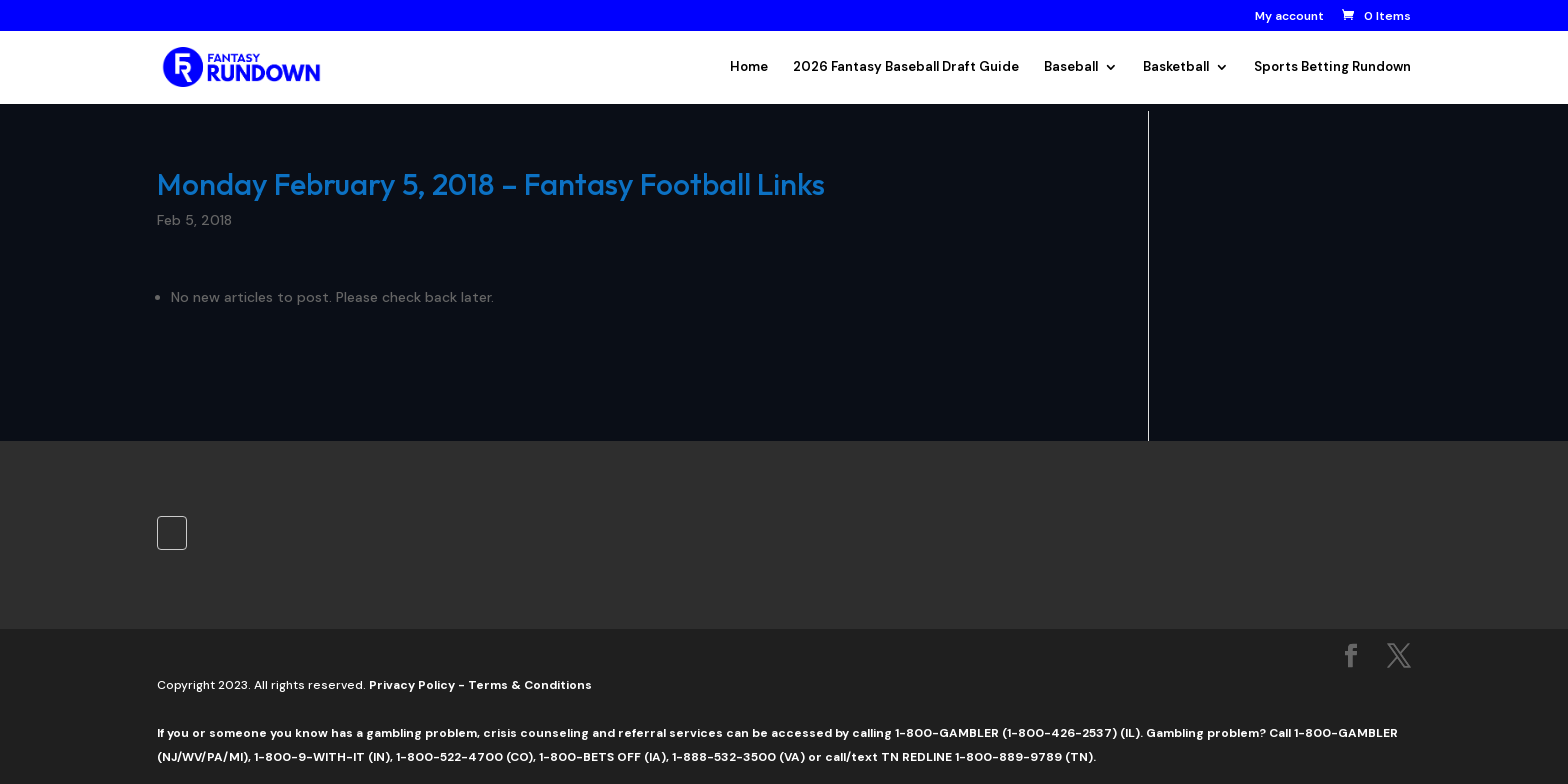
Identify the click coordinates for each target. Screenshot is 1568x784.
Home (749, 67)
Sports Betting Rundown (1332, 67)
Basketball (1176, 67)
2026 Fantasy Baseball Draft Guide (906, 67)
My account (1289, 17)
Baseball (1071, 67)
